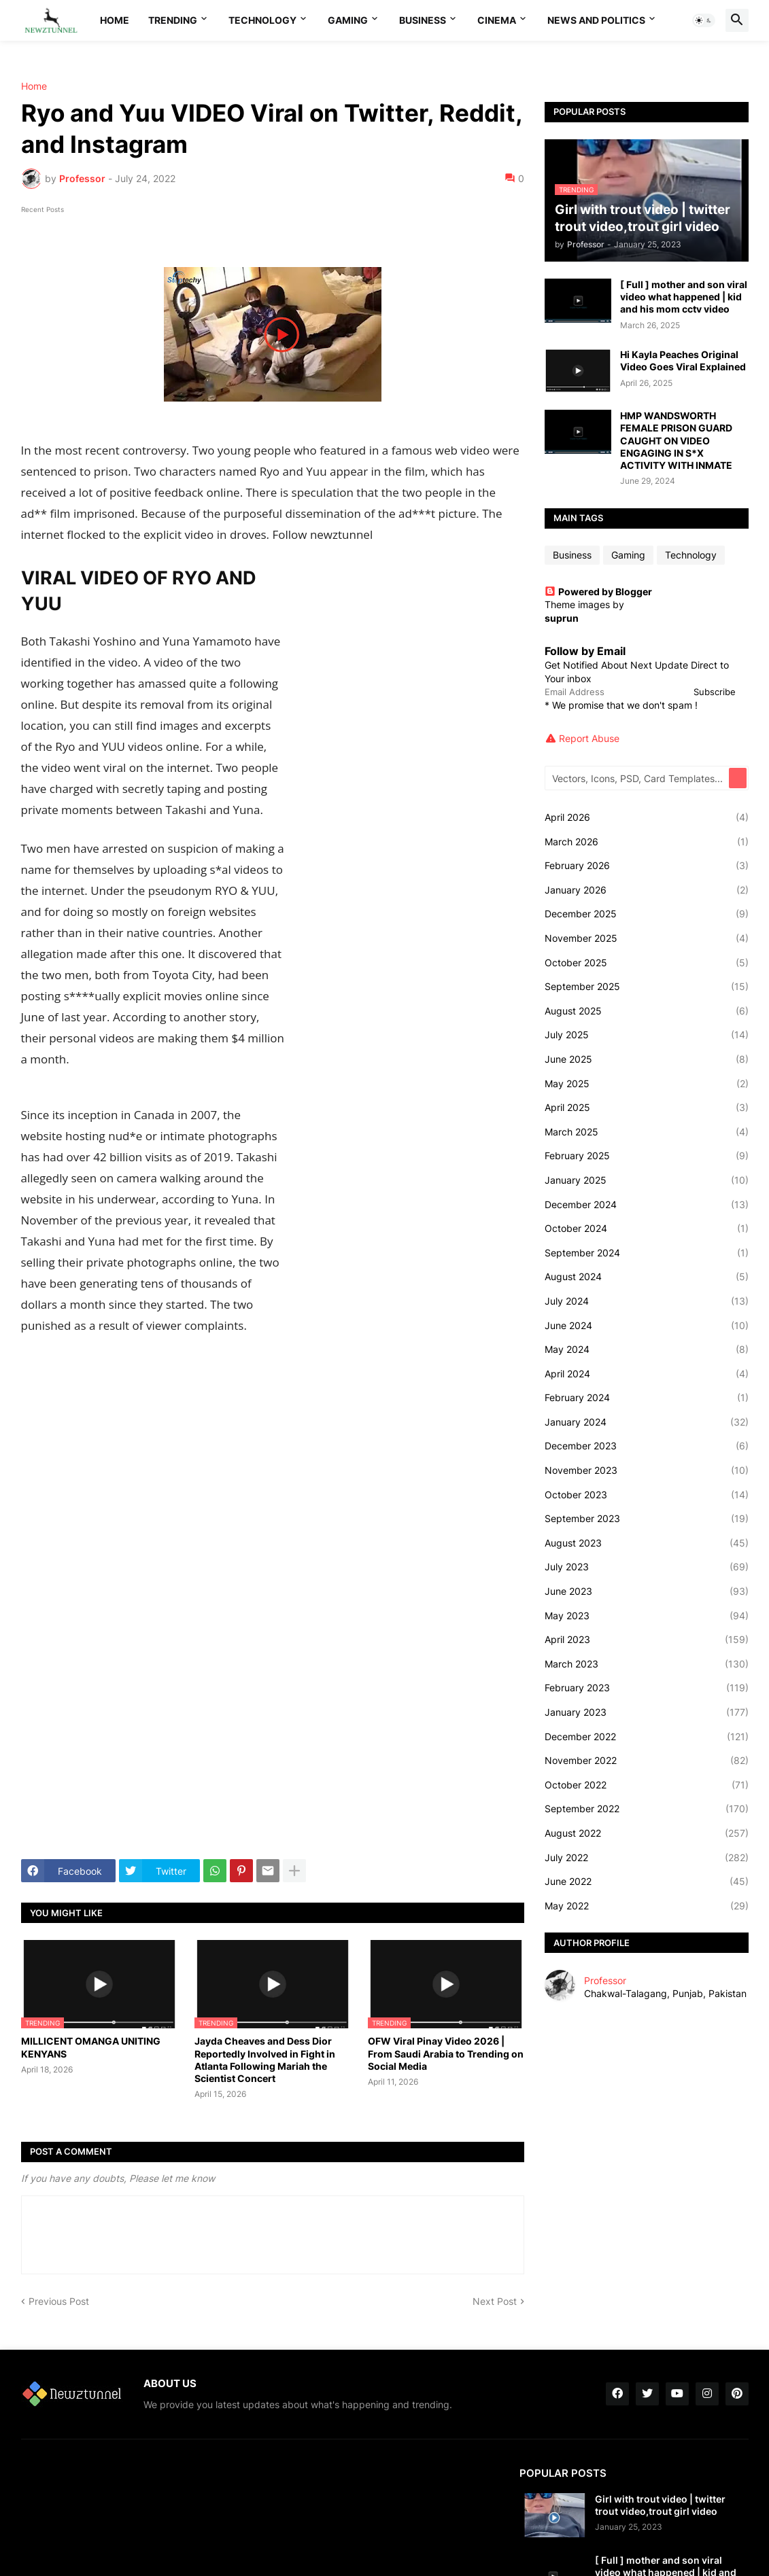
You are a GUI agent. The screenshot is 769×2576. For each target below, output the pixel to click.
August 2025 (647, 1011)
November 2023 (647, 1470)
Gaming (348, 20)
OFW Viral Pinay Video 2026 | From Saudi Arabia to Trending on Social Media (446, 2053)
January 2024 (647, 1422)
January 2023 (647, 1712)
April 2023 (647, 1639)
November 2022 (647, 1760)
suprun (562, 618)
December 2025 (647, 914)
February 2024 (647, 1398)
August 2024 (647, 1277)
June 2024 (647, 1326)
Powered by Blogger (598, 591)
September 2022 (647, 1809)
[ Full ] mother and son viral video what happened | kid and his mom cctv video (683, 297)
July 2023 (647, 1567)
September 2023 (647, 1518)
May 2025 (647, 1084)
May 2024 (647, 1349)
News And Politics (596, 20)
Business (422, 20)
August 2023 (647, 1543)
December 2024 (647, 1205)
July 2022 (647, 1858)
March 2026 (647, 842)
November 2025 (647, 938)
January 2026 (647, 890)
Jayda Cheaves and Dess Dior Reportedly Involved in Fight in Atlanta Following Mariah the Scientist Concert (264, 2059)
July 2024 (647, 1301)
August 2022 (647, 1833)
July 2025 (647, 1035)
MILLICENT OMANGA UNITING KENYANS (90, 2047)
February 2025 (647, 1156)
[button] (703, 20)
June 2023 (647, 1591)
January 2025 (647, 1180)
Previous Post (59, 2301)
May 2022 (647, 1906)
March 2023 (647, 1664)
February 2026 (647, 865)
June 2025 (647, 1059)
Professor (605, 1980)
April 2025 (647, 1107)
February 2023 (647, 1688)
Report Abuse (589, 738)
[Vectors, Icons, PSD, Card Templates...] (638, 778)
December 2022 (647, 1737)
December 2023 (647, 1446)
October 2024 (647, 1228)
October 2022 (647, 1785)
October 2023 (647, 1495)
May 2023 (647, 1616)
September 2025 (647, 986)
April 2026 (647, 817)
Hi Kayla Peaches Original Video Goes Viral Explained (683, 360)
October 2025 (647, 963)
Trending (172, 20)
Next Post (495, 2301)
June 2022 (647, 1881)
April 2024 (647, 1374)
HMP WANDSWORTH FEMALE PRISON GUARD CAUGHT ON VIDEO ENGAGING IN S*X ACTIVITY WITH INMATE (676, 440)
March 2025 (647, 1132)
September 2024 (647, 1253)
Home (114, 20)
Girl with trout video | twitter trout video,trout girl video (660, 2505)
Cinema (496, 20)
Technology (262, 20)
